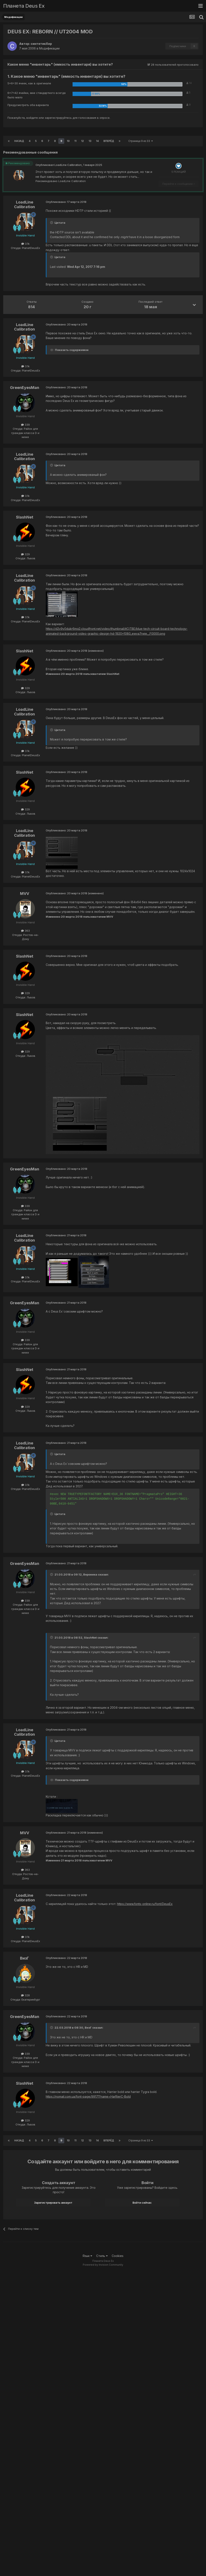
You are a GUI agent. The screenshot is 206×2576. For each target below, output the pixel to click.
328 (25, 1995)
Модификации (49, 48)
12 (82, 141)
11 (75, 141)
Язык (87, 2256)
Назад (19, 141)
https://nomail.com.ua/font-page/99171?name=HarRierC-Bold (88, 2096)
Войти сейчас (142, 2202)
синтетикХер (41, 43)
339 (25, 424)
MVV (24, 893)
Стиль (102, 2256)
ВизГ (24, 1958)
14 (97, 141)
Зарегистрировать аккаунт (53, 2202)
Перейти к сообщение (178, 183)
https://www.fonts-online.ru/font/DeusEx (145, 1904)
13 (90, 141)
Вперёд (108, 141)
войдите (32, 117)
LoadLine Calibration (68, 165)
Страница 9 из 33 (140, 141)
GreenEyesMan (24, 387)
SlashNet (24, 517)
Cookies (117, 2256)
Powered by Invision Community (103, 2264)
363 (25, 930)
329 (25, 554)
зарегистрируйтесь (58, 117)
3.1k (25, 243)
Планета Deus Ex (24, 6)
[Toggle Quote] (52, 222)
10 (68, 141)
